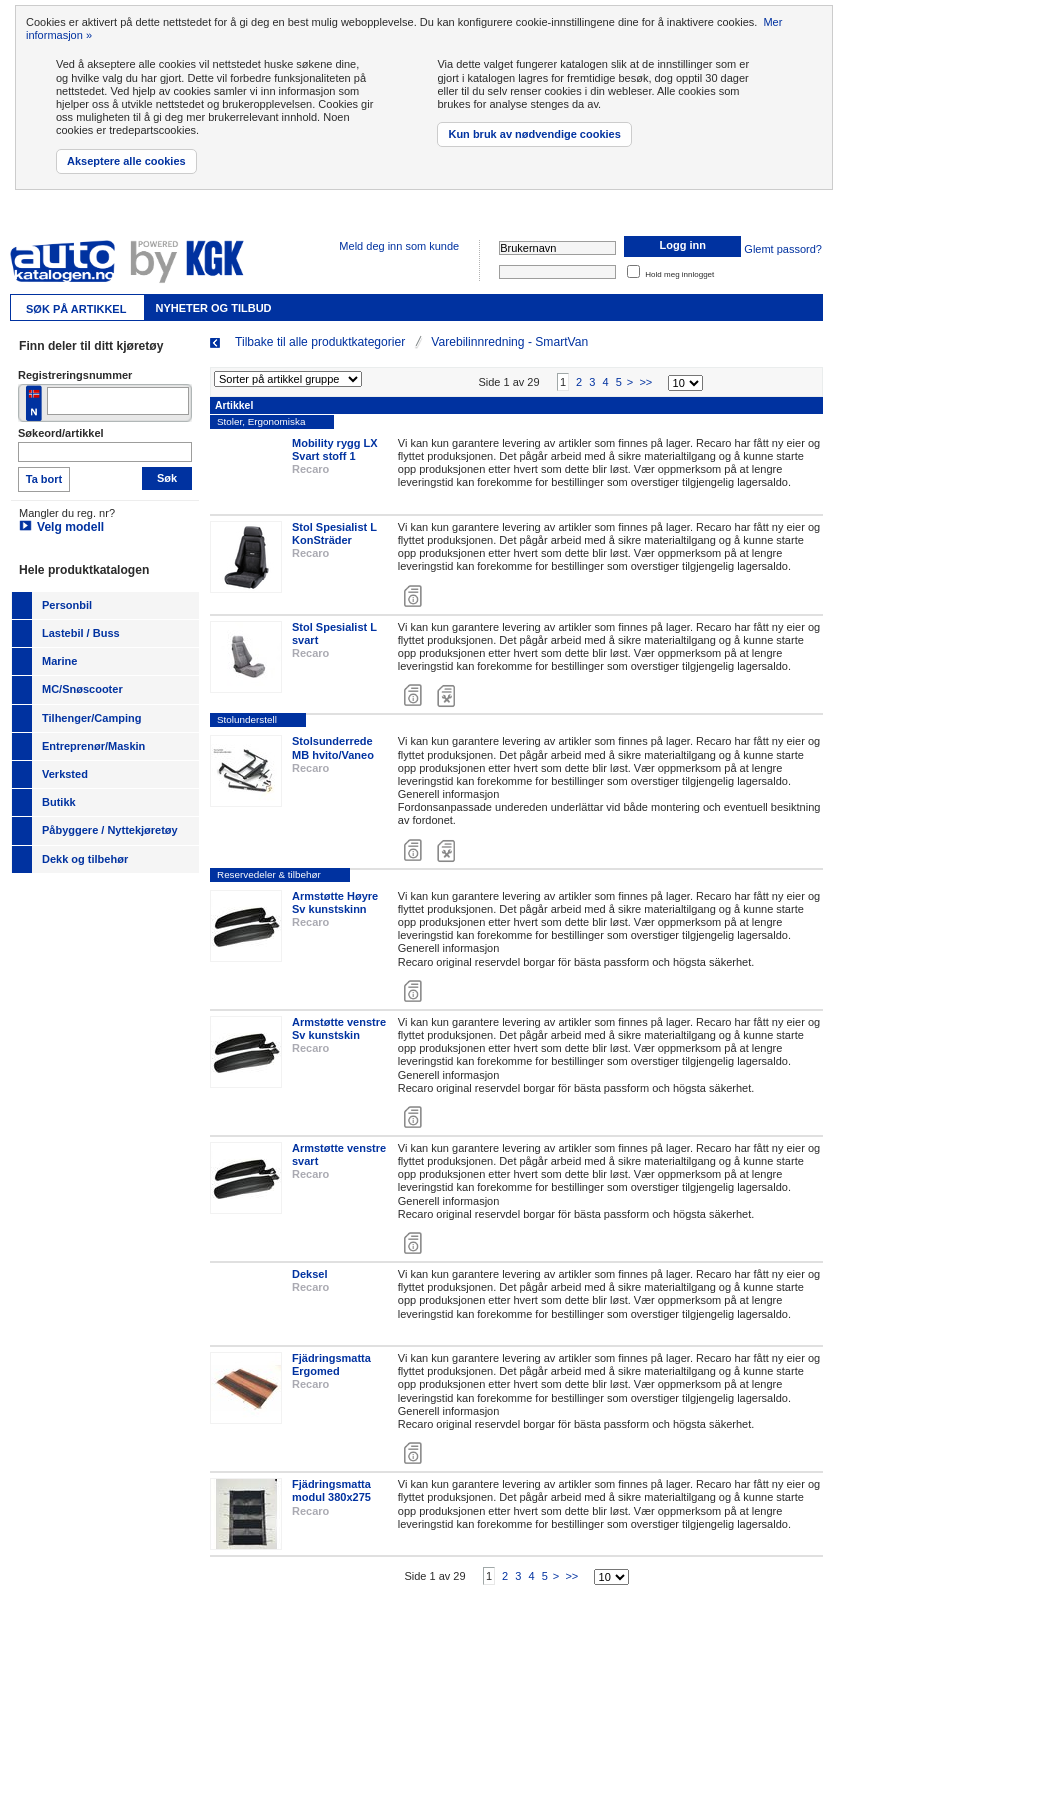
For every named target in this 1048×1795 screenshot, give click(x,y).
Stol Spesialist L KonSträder (334, 545)
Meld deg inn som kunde (399, 246)
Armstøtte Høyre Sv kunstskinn (335, 914)
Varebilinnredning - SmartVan (509, 342)
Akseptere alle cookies (126, 161)
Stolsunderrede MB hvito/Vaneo (333, 760)
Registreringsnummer (75, 375)
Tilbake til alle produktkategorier (320, 342)
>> (645, 394)
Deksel (309, 1287)
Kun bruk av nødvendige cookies (534, 134)
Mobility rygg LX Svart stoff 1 (335, 461)
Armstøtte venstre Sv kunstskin (339, 1040)
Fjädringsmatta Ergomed (331, 1377)
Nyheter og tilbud (213, 308)
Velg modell (70, 527)
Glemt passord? (783, 249)
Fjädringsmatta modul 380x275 (331, 1503)
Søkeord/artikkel (61, 433)
